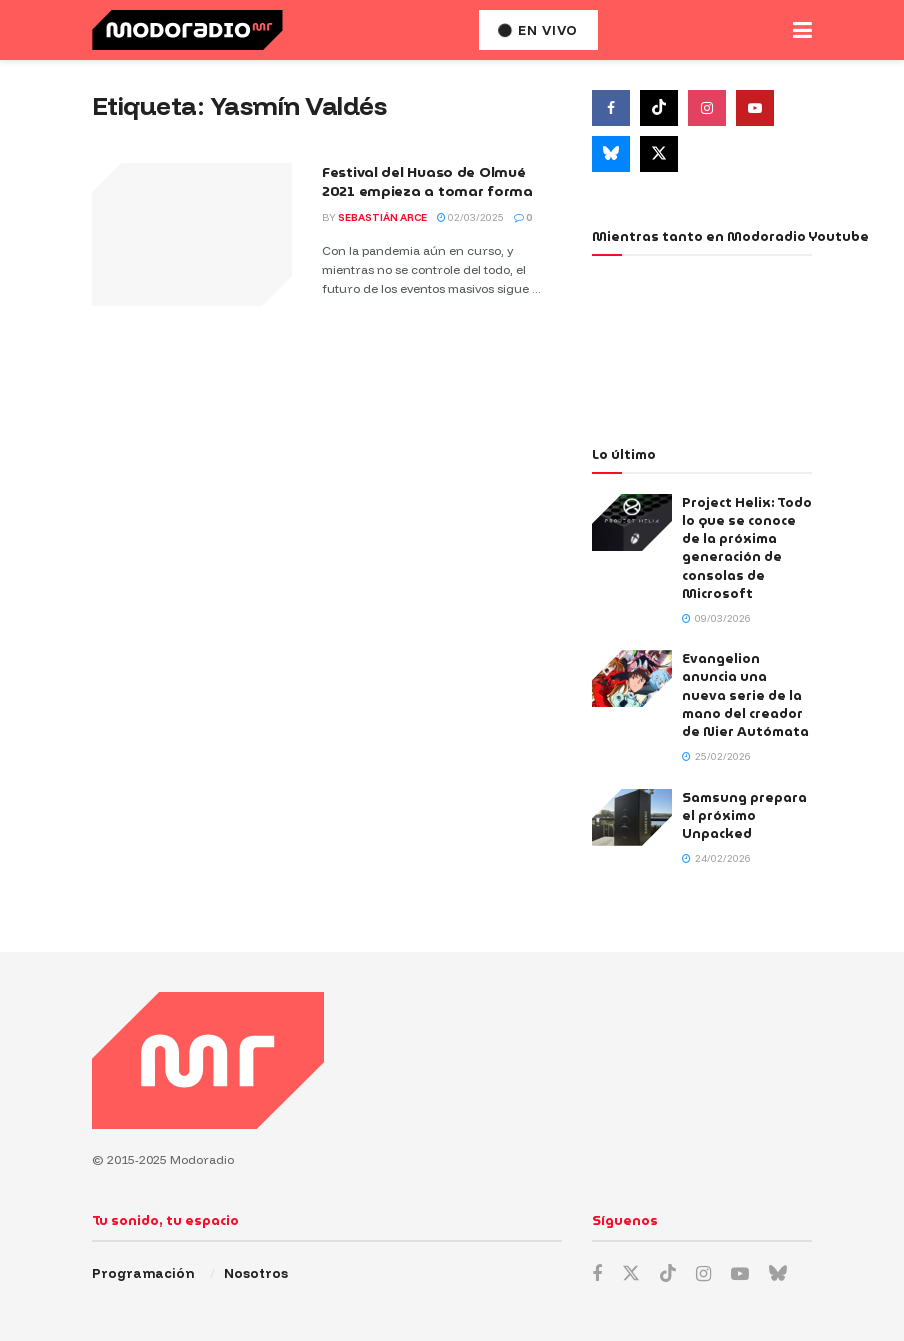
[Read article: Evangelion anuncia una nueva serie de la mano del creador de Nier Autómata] (632, 678)
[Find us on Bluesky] (611, 154)
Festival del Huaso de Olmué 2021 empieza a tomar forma (427, 182)
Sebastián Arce (382, 217)
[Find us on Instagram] (707, 108)
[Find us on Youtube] (755, 108)
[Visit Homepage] (187, 30)
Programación (143, 1273)
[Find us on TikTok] (668, 1274)
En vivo (538, 30)
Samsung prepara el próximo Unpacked (744, 815)
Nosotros (256, 1273)
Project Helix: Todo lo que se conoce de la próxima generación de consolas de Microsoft (747, 548)
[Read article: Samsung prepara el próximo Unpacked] (632, 817)
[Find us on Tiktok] (659, 108)
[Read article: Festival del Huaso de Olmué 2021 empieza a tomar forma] (192, 234)
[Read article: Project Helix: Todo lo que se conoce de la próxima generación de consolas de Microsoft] (632, 522)
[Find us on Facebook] (611, 108)
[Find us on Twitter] (659, 154)
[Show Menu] (802, 30)
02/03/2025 (470, 217)
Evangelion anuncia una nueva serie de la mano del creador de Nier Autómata (745, 695)
